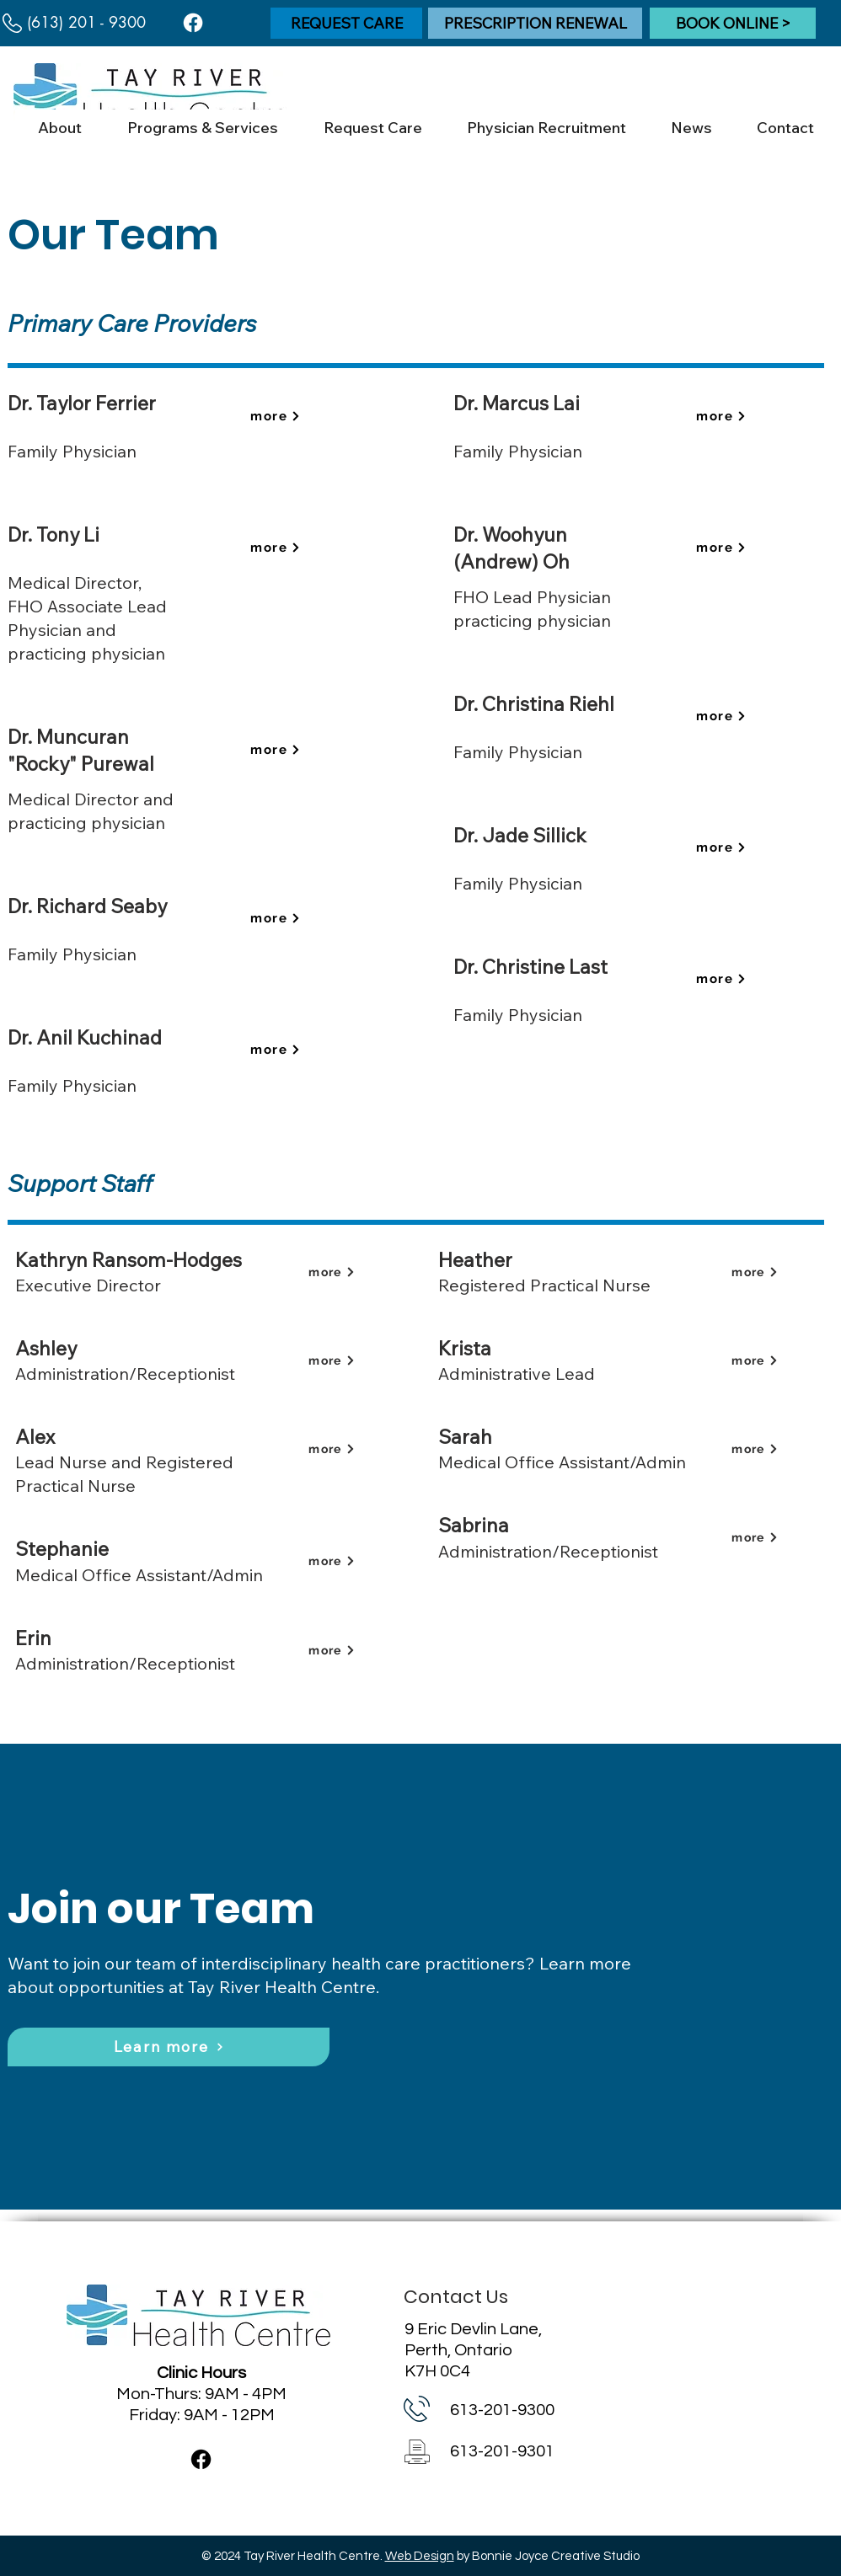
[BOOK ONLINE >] (733, 23)
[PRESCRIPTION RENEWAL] (535, 23)
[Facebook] (193, 22)
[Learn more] (168, 2047)
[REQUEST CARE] (346, 23)
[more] (275, 415)
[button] (59, 128)
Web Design (419, 2556)
